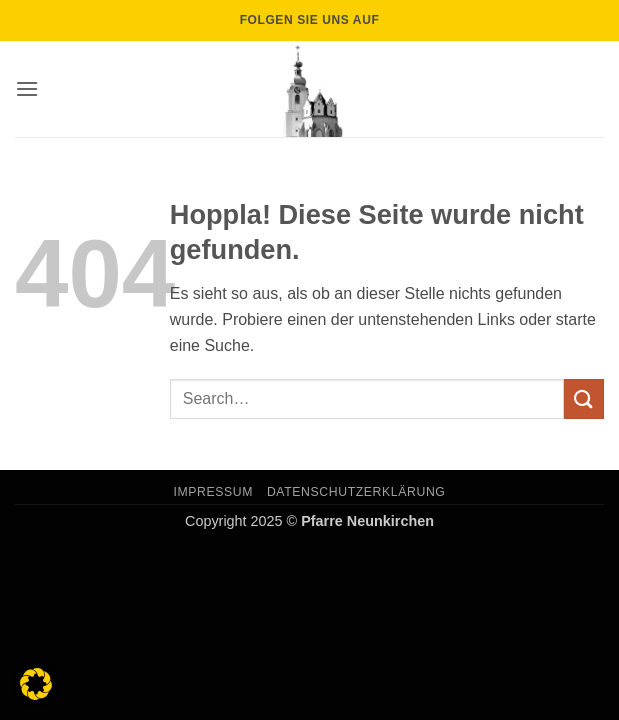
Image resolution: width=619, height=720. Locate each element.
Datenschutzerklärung (356, 492)
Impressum (214, 492)
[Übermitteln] (584, 398)
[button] (27, 88)
